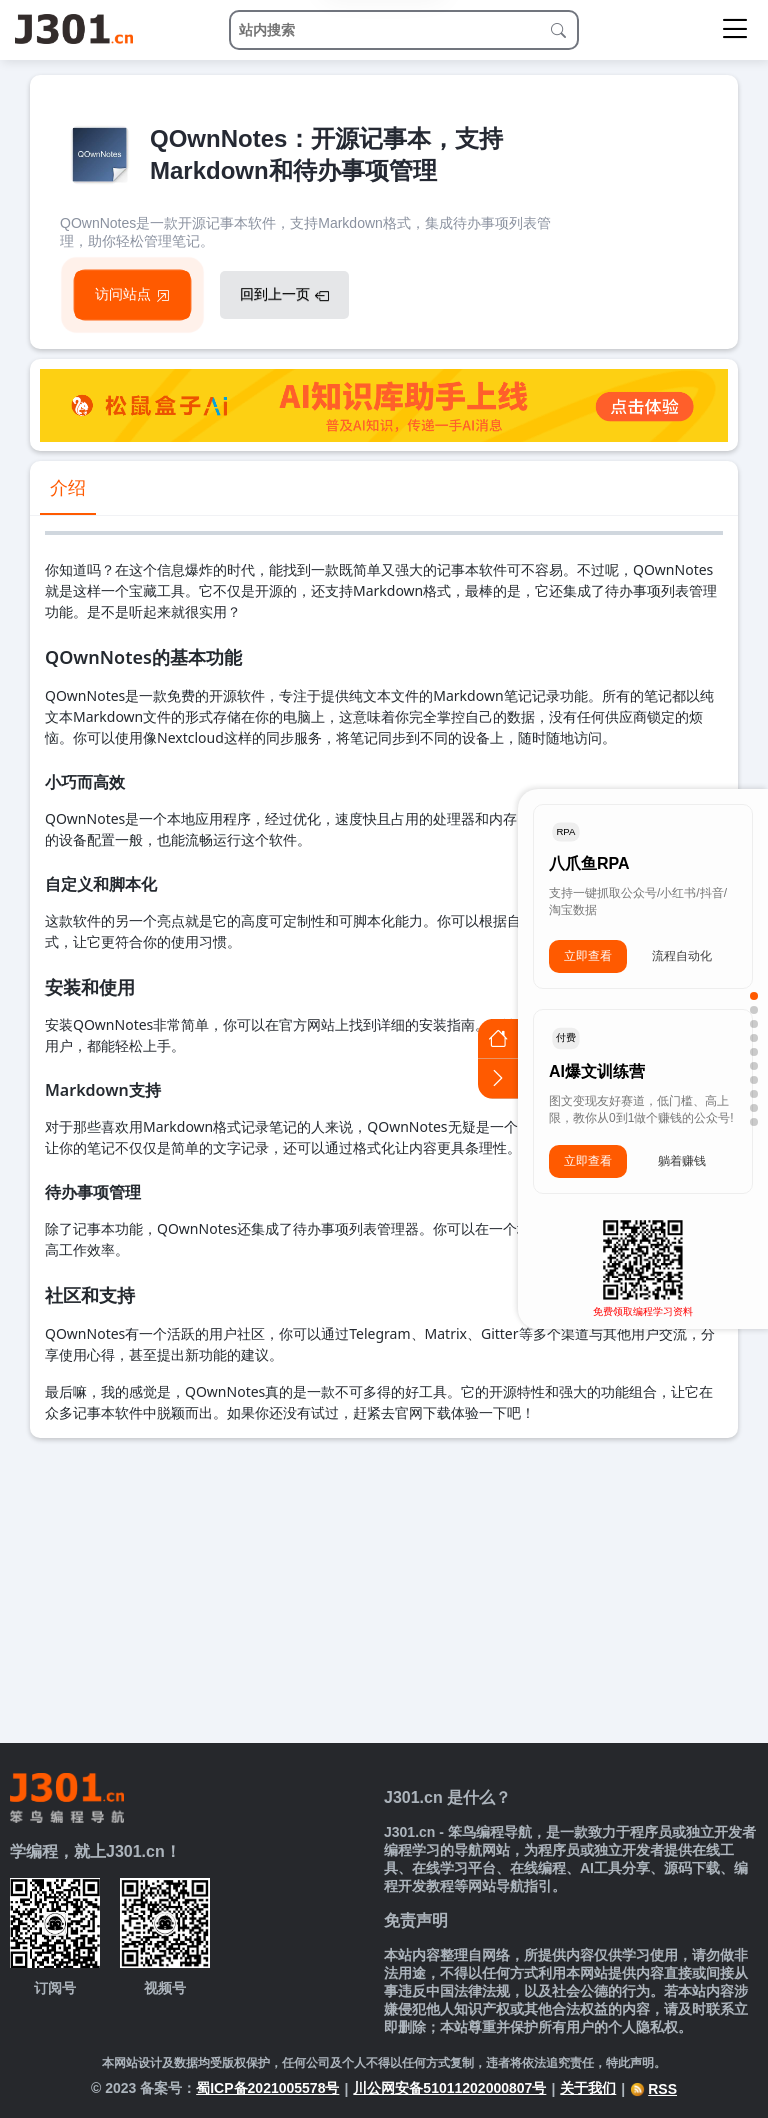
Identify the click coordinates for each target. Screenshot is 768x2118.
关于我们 (588, 2088)
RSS (653, 2089)
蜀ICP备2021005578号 (267, 2088)
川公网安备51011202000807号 (449, 2088)
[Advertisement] (384, 1588)
